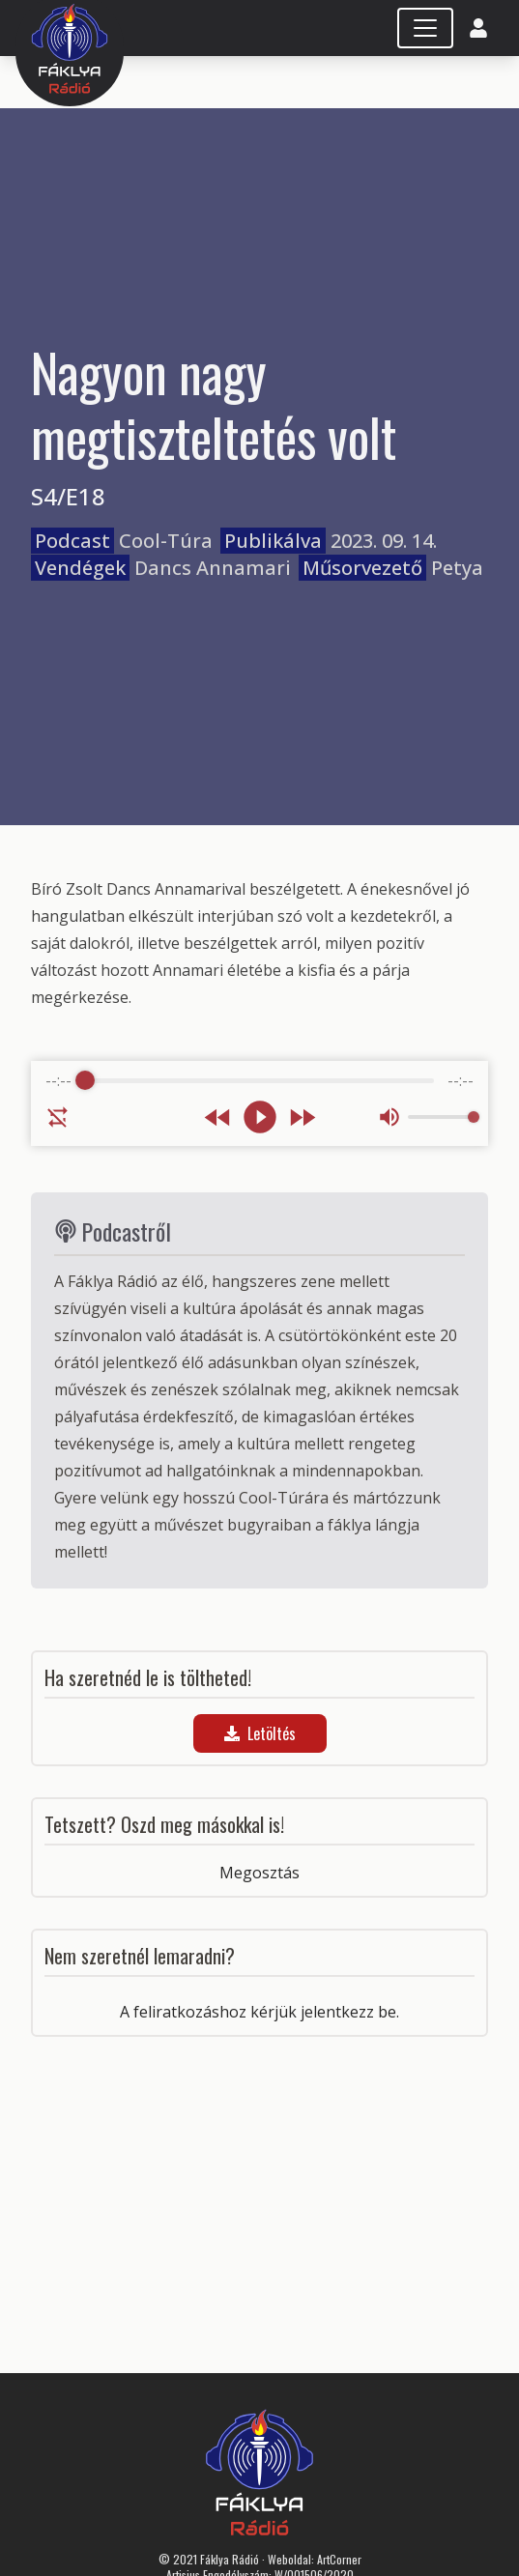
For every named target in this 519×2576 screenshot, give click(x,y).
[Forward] (302, 1117)
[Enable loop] (58, 1117)
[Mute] (389, 1117)
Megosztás (259, 1872)
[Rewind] (218, 1117)
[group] (259, 1103)
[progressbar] (259, 1080)
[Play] (260, 1117)
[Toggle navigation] (425, 28)
